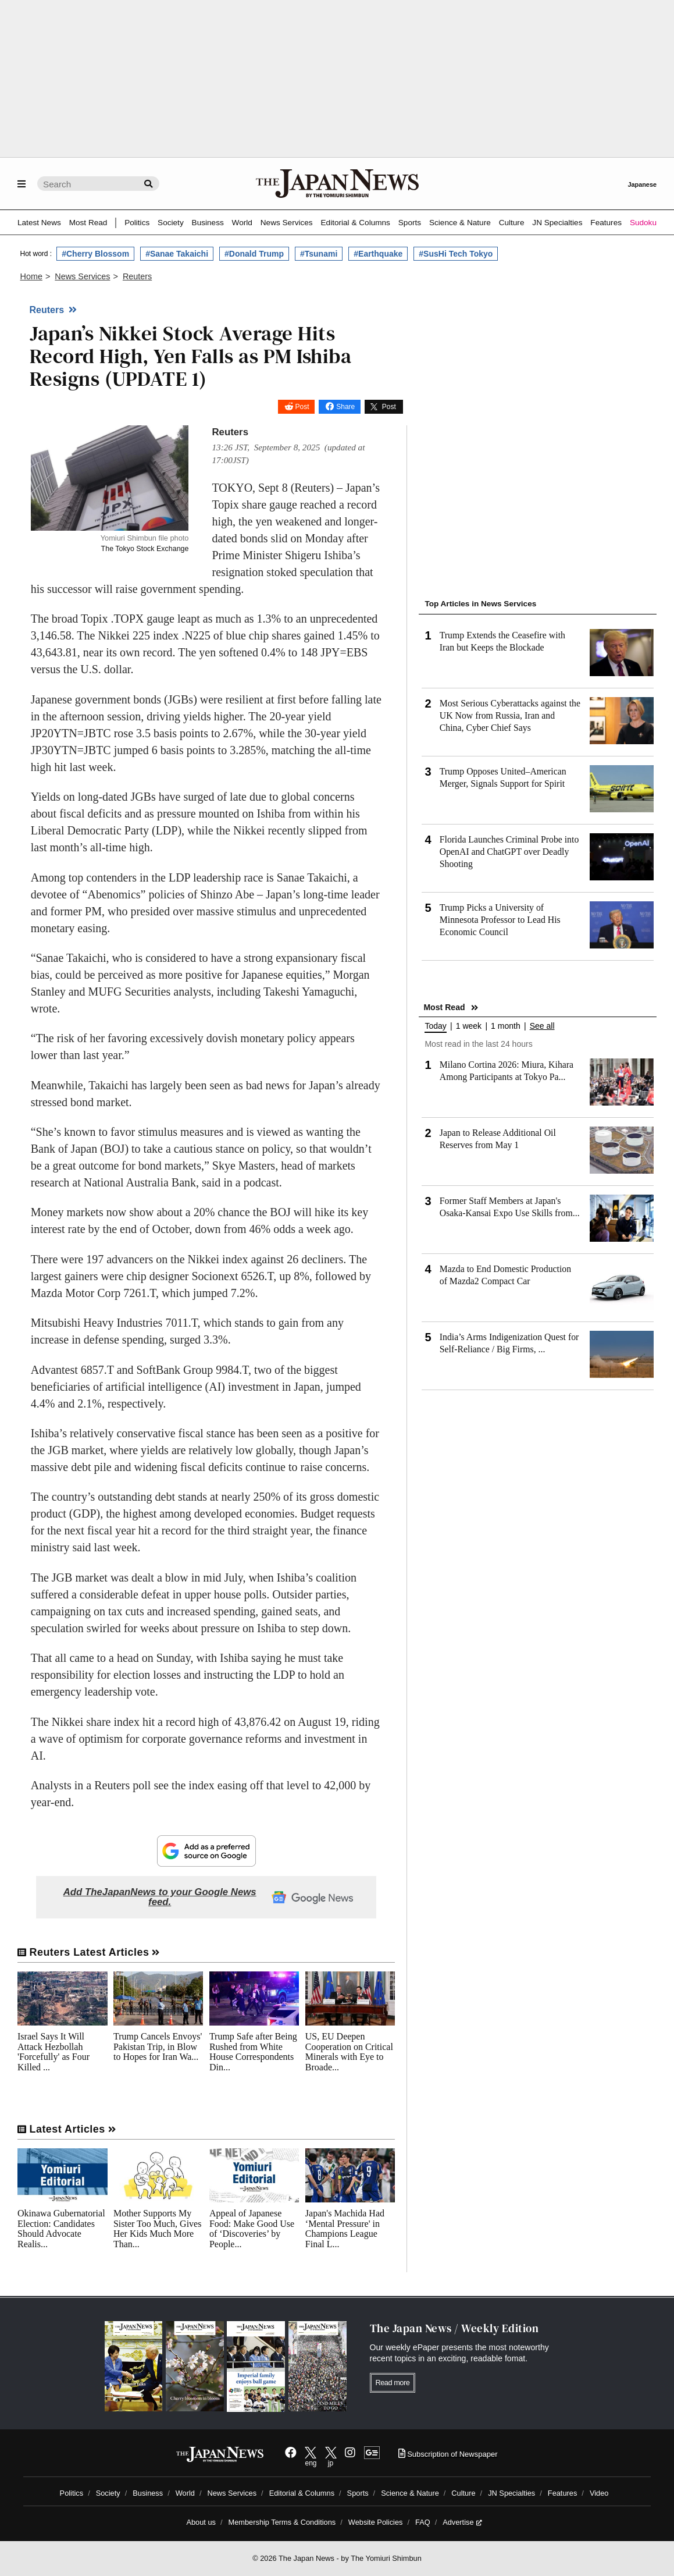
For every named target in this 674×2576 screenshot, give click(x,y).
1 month (505, 1026)
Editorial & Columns (355, 222)
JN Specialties (557, 222)
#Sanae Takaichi (176, 253)
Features (606, 222)
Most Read (88, 222)
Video (599, 2493)
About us (201, 2522)
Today (435, 1026)
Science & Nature (460, 222)
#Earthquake (378, 253)
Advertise (462, 2522)
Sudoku (643, 222)
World (242, 222)
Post (302, 407)
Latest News (39, 222)
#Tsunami (318, 253)
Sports (409, 222)
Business (208, 222)
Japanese (642, 184)
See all (542, 1026)
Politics (136, 222)
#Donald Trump (254, 253)
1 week (469, 1026)
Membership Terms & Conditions (282, 2522)
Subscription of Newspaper (448, 2454)
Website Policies (375, 2522)
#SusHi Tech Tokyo (456, 253)
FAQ (422, 2522)
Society (171, 222)
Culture (512, 222)
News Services (287, 222)
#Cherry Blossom (95, 253)
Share (345, 407)
